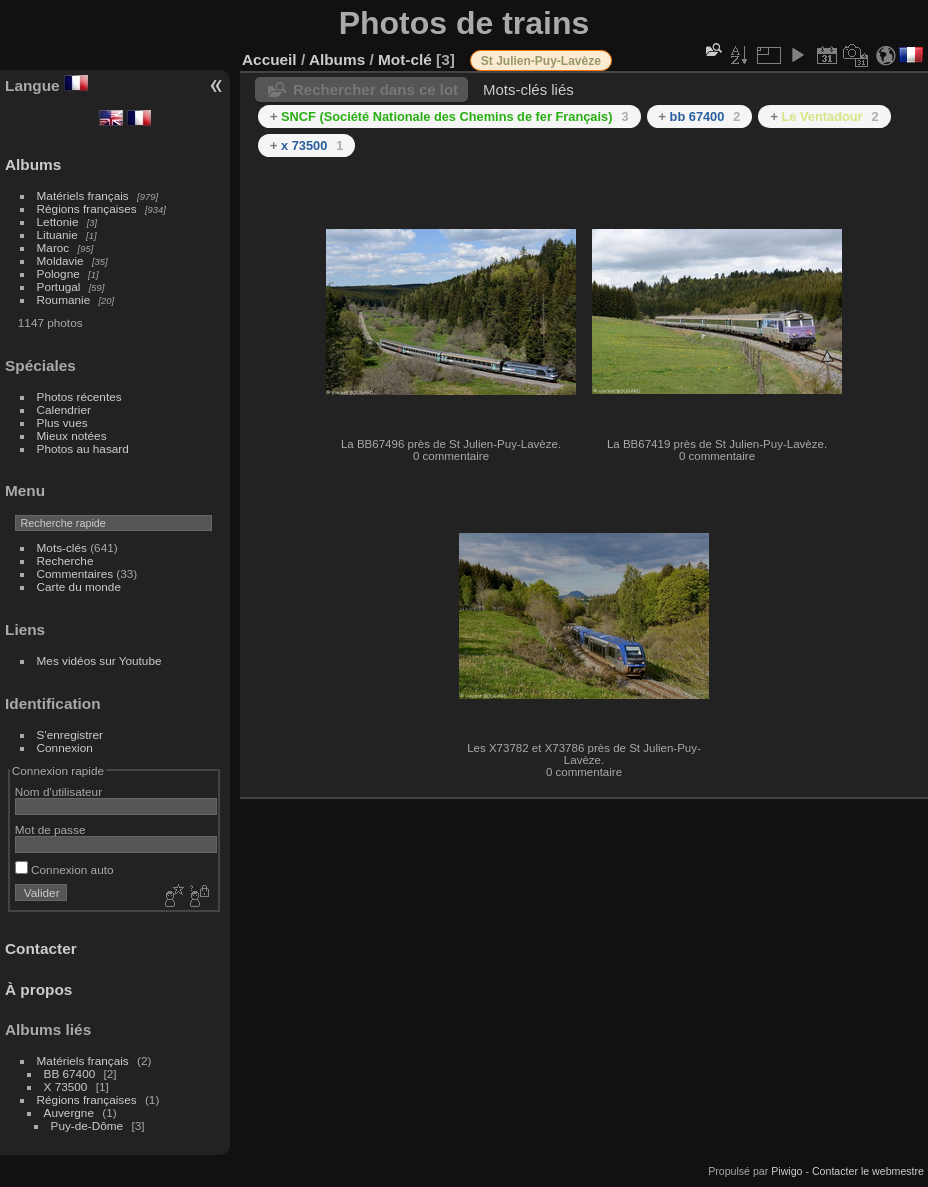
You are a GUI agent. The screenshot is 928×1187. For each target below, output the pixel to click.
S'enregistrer (70, 734)
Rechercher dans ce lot (375, 89)
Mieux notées (72, 435)
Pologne (58, 273)
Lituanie (57, 234)
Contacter (41, 948)
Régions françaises (87, 208)
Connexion (65, 747)
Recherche (65, 560)
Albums (33, 164)
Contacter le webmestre (868, 1171)
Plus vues (62, 422)
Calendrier (64, 409)
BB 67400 (70, 1073)
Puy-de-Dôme (87, 1125)
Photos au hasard (83, 448)
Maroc (53, 247)
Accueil (269, 59)
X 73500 (66, 1086)
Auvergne (69, 1112)
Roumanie (64, 299)
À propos (38, 989)
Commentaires (75, 573)
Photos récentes (79, 396)
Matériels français (83, 195)
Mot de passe (50, 829)
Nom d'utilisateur (58, 791)
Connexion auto (64, 869)
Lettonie (58, 221)
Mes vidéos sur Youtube (99, 660)
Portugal (59, 286)
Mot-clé (405, 59)
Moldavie (60, 260)
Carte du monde (79, 586)
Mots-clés (62, 547)
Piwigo (786, 1171)
